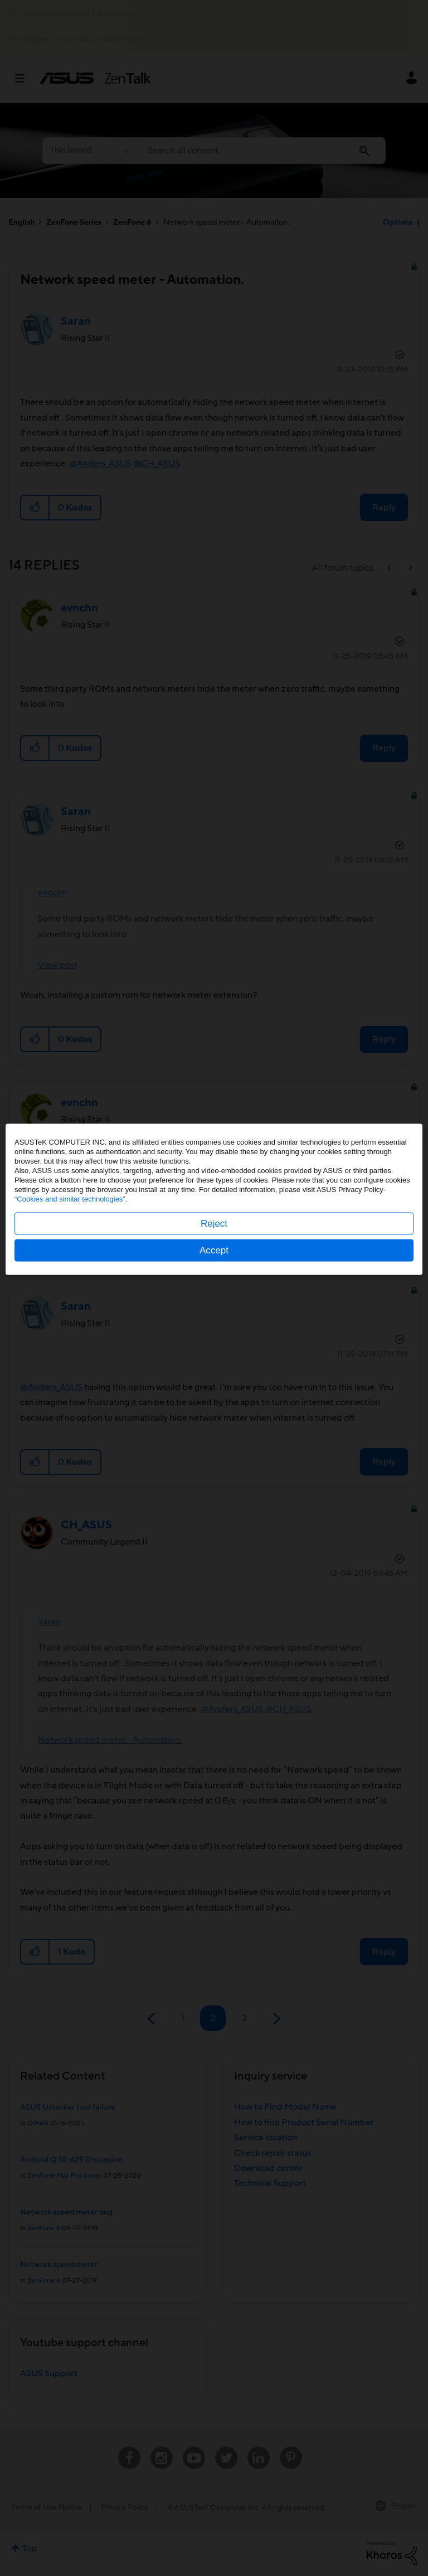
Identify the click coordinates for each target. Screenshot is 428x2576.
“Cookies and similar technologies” (69, 1288)
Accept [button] (214, 1339)
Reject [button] (214, 1312)
